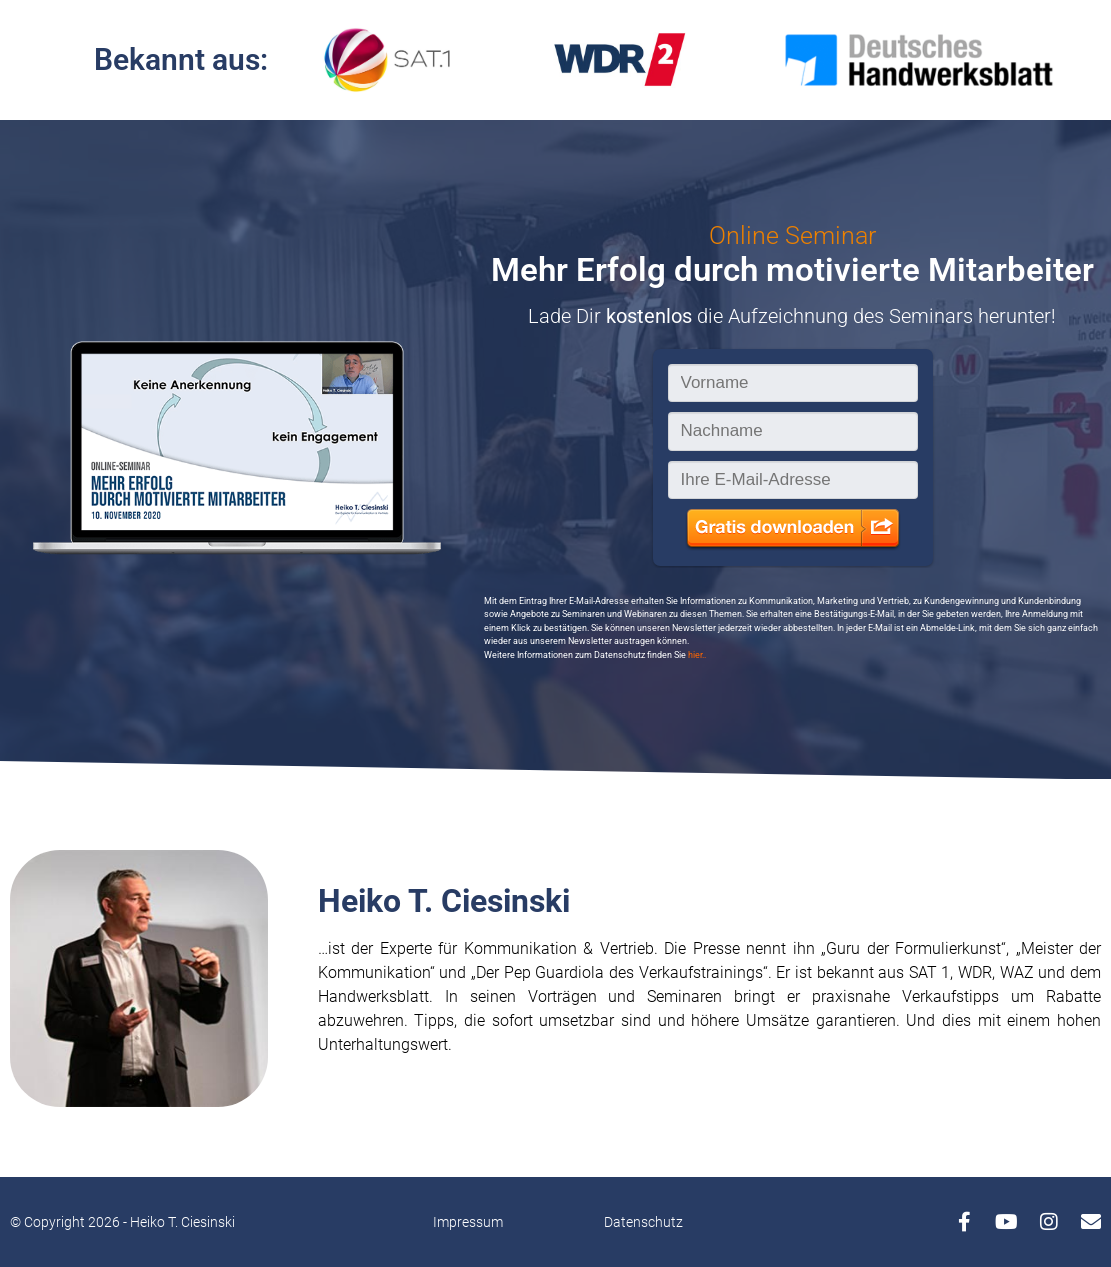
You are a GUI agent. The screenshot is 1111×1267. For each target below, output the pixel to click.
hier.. (697, 655)
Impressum (468, 1222)
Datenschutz (643, 1222)
